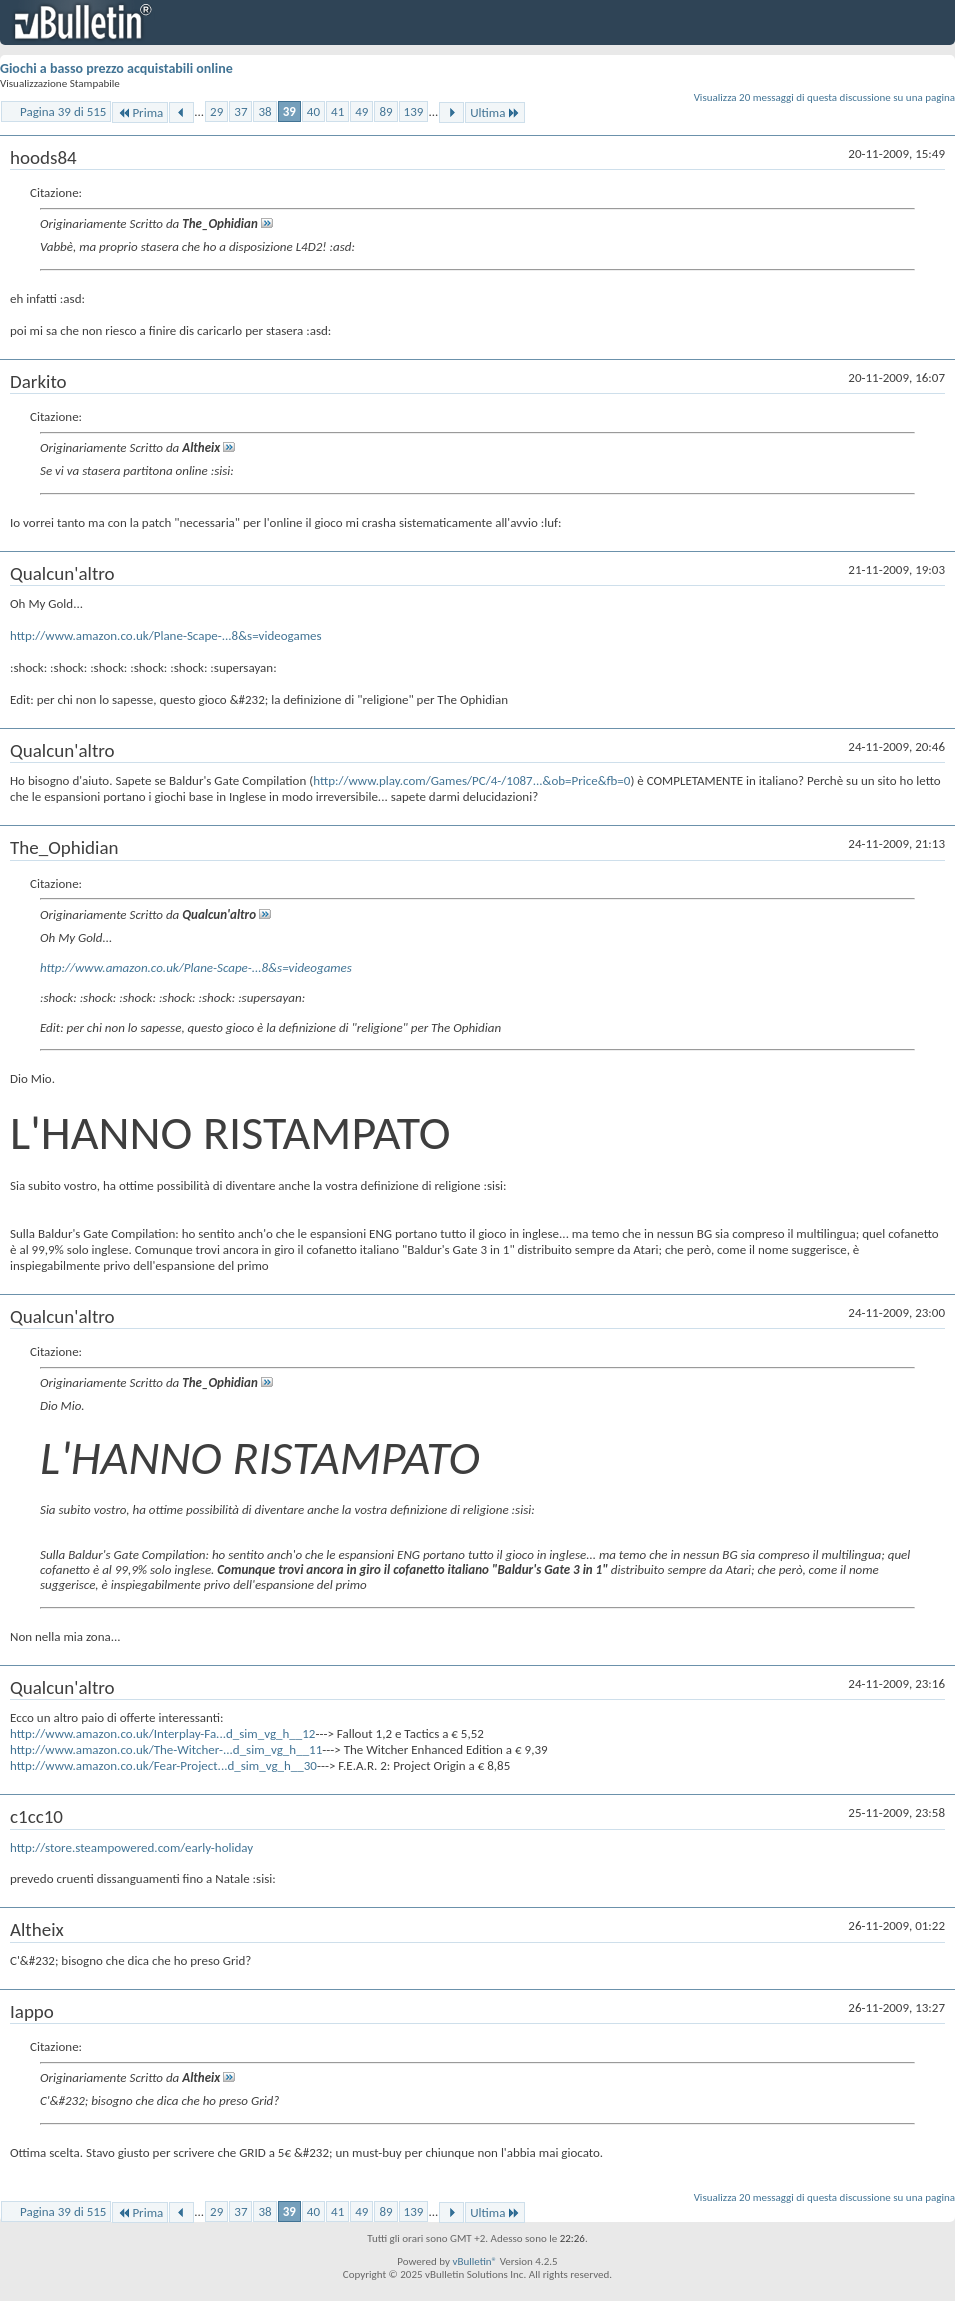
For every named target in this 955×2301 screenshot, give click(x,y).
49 (361, 111)
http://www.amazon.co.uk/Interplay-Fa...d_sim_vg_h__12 (162, 1733)
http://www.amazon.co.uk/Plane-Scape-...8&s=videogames (166, 635)
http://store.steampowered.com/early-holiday (131, 1847)
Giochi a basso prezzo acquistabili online (116, 68)
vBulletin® (474, 2261)
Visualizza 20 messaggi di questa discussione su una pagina (824, 97)
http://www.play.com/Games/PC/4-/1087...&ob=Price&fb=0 (471, 780)
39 (289, 111)
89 (385, 111)
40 (313, 111)
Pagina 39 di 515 (63, 111)
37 (240, 111)
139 (414, 111)
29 (216, 111)
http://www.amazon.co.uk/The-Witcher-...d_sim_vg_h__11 (166, 1749)
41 (337, 111)
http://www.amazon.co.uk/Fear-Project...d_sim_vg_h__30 (163, 1765)
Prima (140, 112)
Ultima (495, 112)
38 (264, 111)
